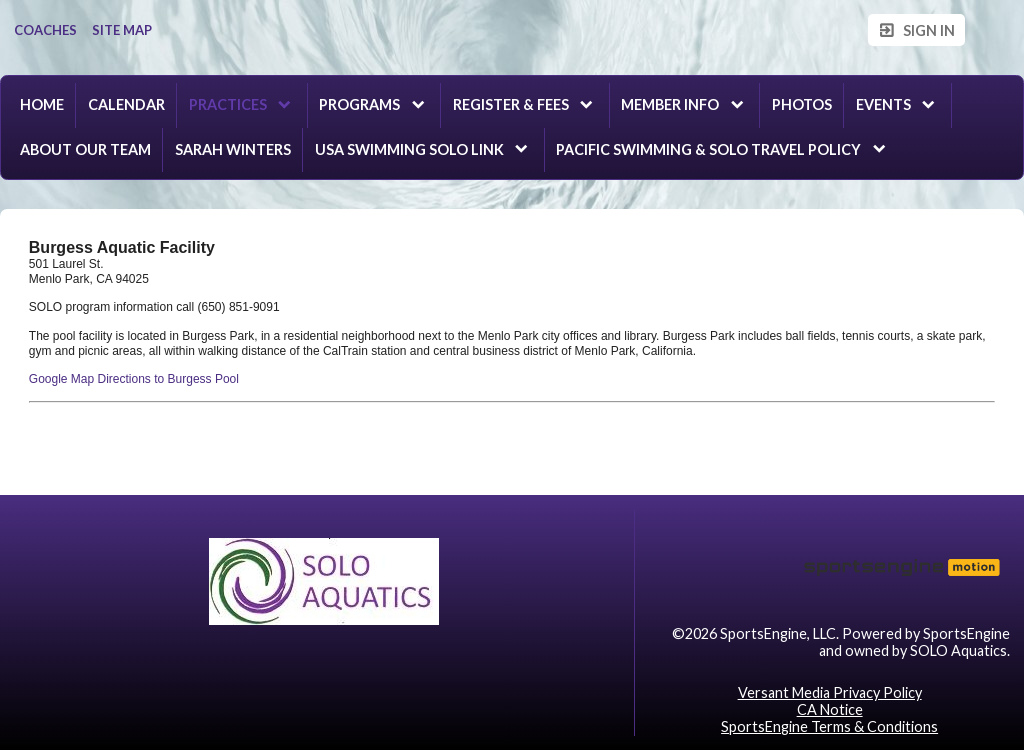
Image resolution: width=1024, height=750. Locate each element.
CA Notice (830, 709)
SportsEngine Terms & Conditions (829, 726)
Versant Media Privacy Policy (830, 692)
